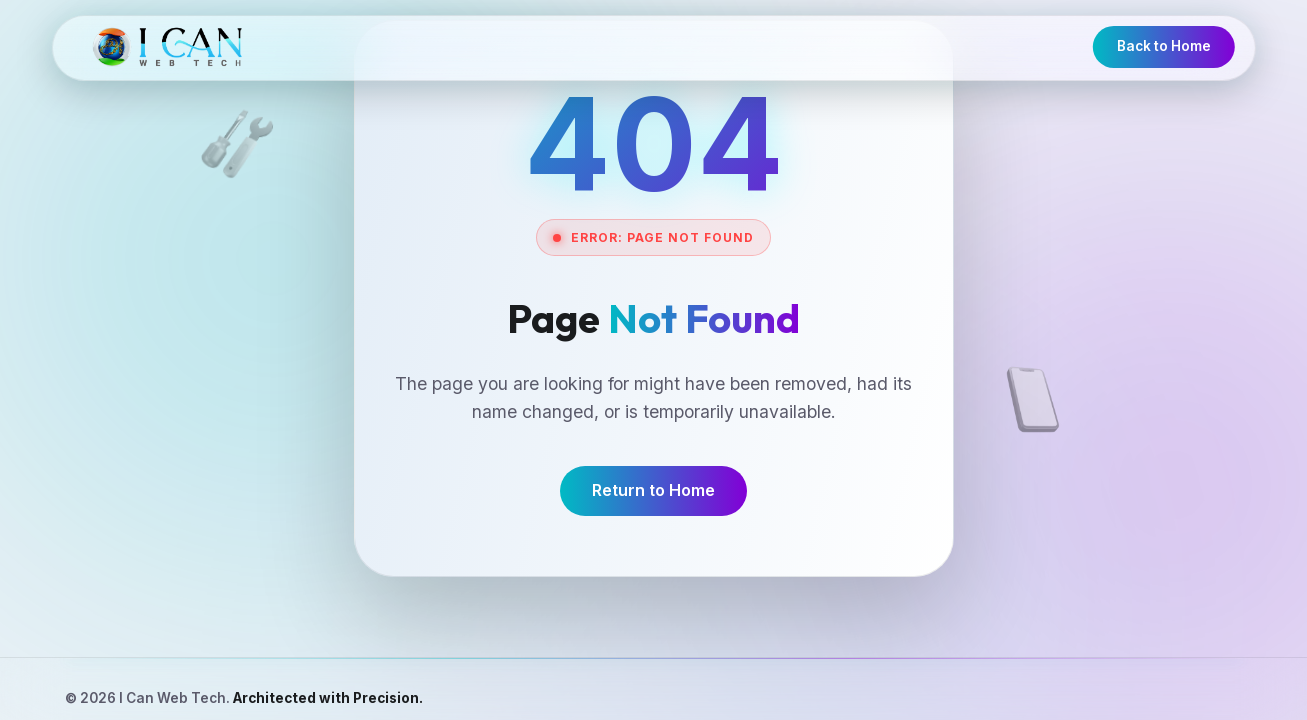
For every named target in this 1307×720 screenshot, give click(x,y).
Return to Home (653, 490)
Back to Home (1164, 46)
